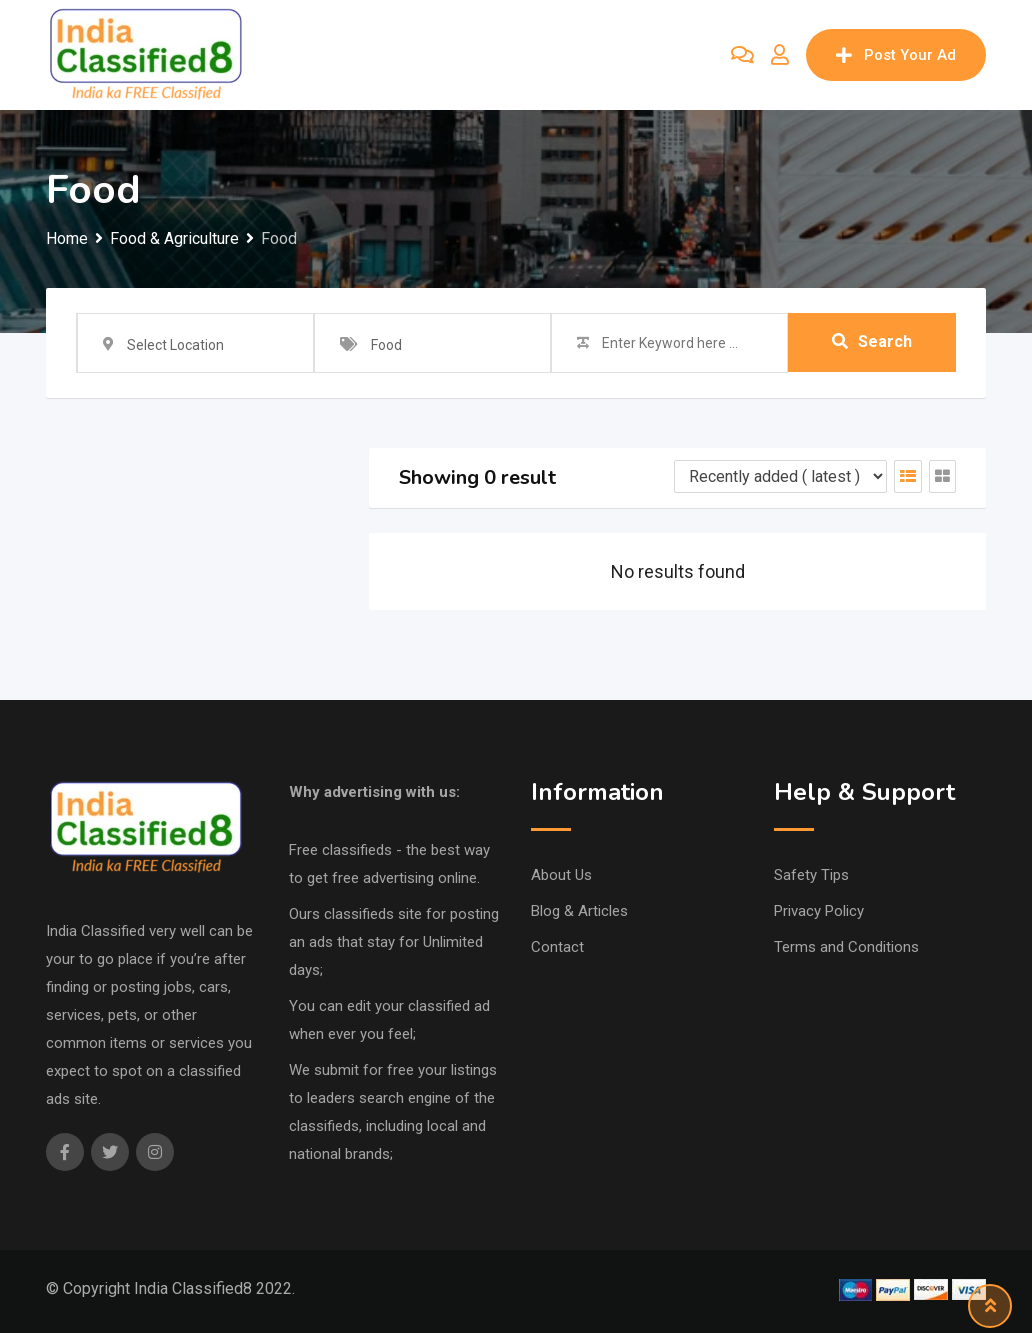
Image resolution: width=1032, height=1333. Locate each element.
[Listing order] (780, 476)
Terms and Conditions (846, 947)
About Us (561, 875)
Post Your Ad (896, 55)
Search (872, 342)
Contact (557, 947)
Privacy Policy (819, 911)
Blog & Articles (579, 911)
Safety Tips (811, 875)
